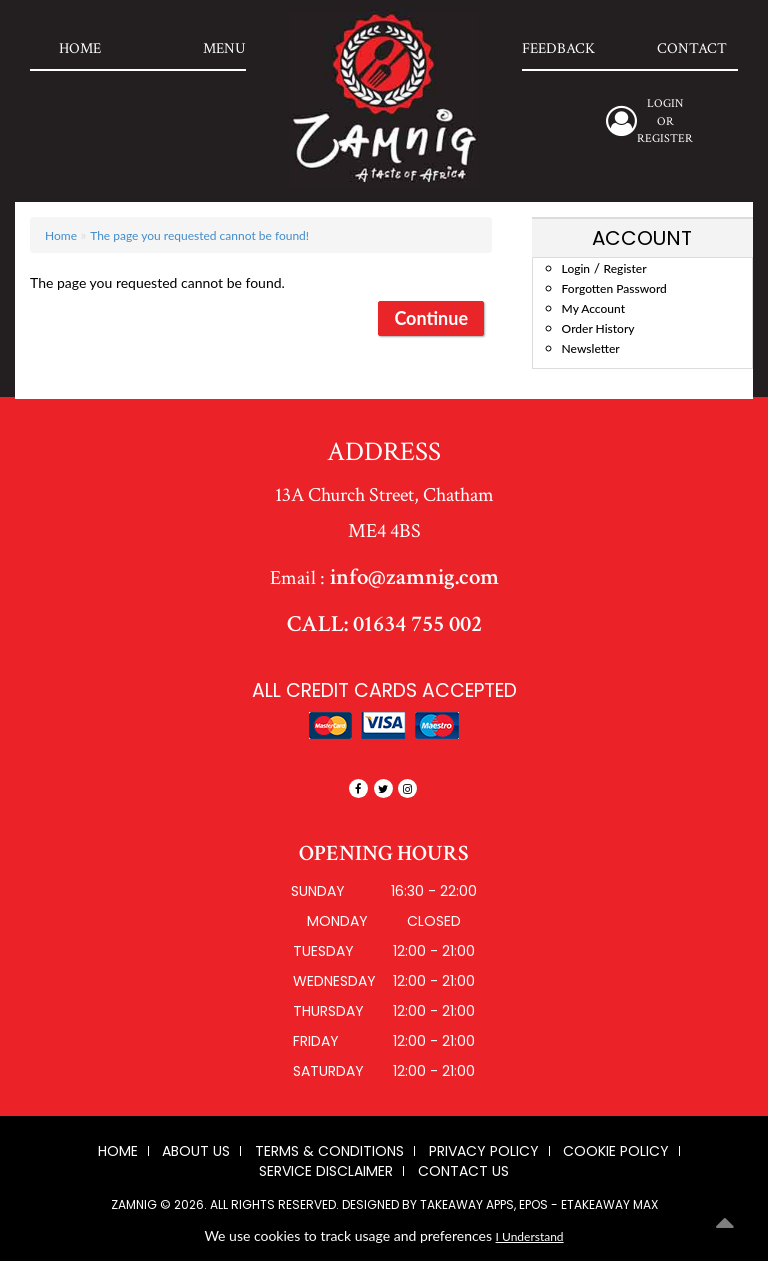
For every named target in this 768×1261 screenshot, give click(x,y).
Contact (692, 48)
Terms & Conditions (329, 1151)
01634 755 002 (415, 624)
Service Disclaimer (326, 1171)
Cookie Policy (616, 1151)
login (665, 103)
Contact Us (463, 1171)
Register (665, 138)
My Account (593, 308)
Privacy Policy (484, 1151)
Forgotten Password (614, 288)
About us (196, 1151)
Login (576, 268)
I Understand (530, 1236)
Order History (598, 328)
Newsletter (591, 348)
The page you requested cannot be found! (199, 235)
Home (80, 48)
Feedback (558, 48)
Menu (224, 48)
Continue (431, 318)
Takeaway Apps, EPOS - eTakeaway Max (539, 1204)
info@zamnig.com (412, 577)
